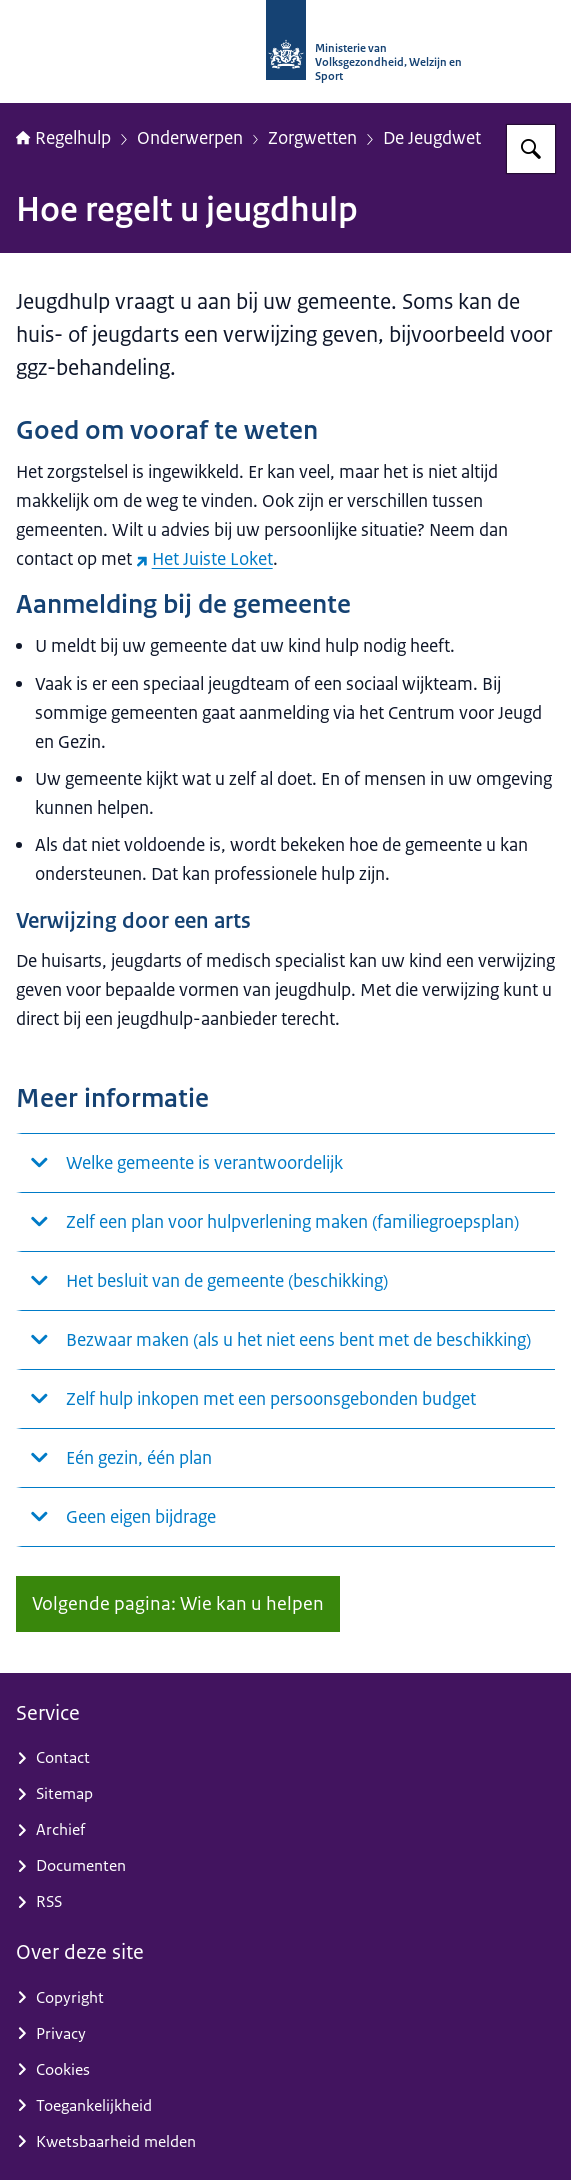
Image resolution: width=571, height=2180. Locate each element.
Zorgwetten (312, 137)
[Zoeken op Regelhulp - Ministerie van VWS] (531, 149)
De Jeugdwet (432, 137)
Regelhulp (63, 137)
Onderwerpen (190, 137)
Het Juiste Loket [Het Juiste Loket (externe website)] (204, 558)
